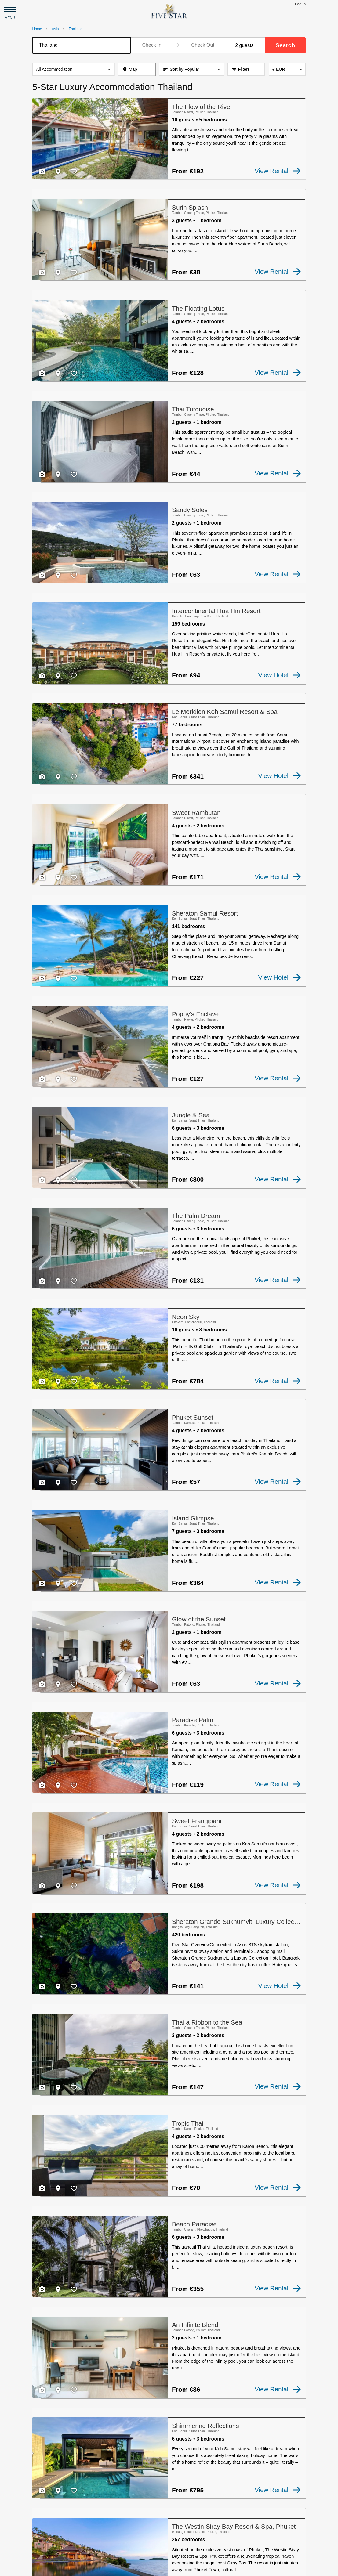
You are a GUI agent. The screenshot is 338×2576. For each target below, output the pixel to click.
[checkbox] (42, 171)
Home (37, 29)
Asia (55, 29)
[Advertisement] (169, 2508)
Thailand (76, 29)
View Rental (278, 170)
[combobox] (81, 45)
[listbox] (73, 69)
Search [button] (285, 45)
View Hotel (279, 638)
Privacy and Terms (85, 2569)
